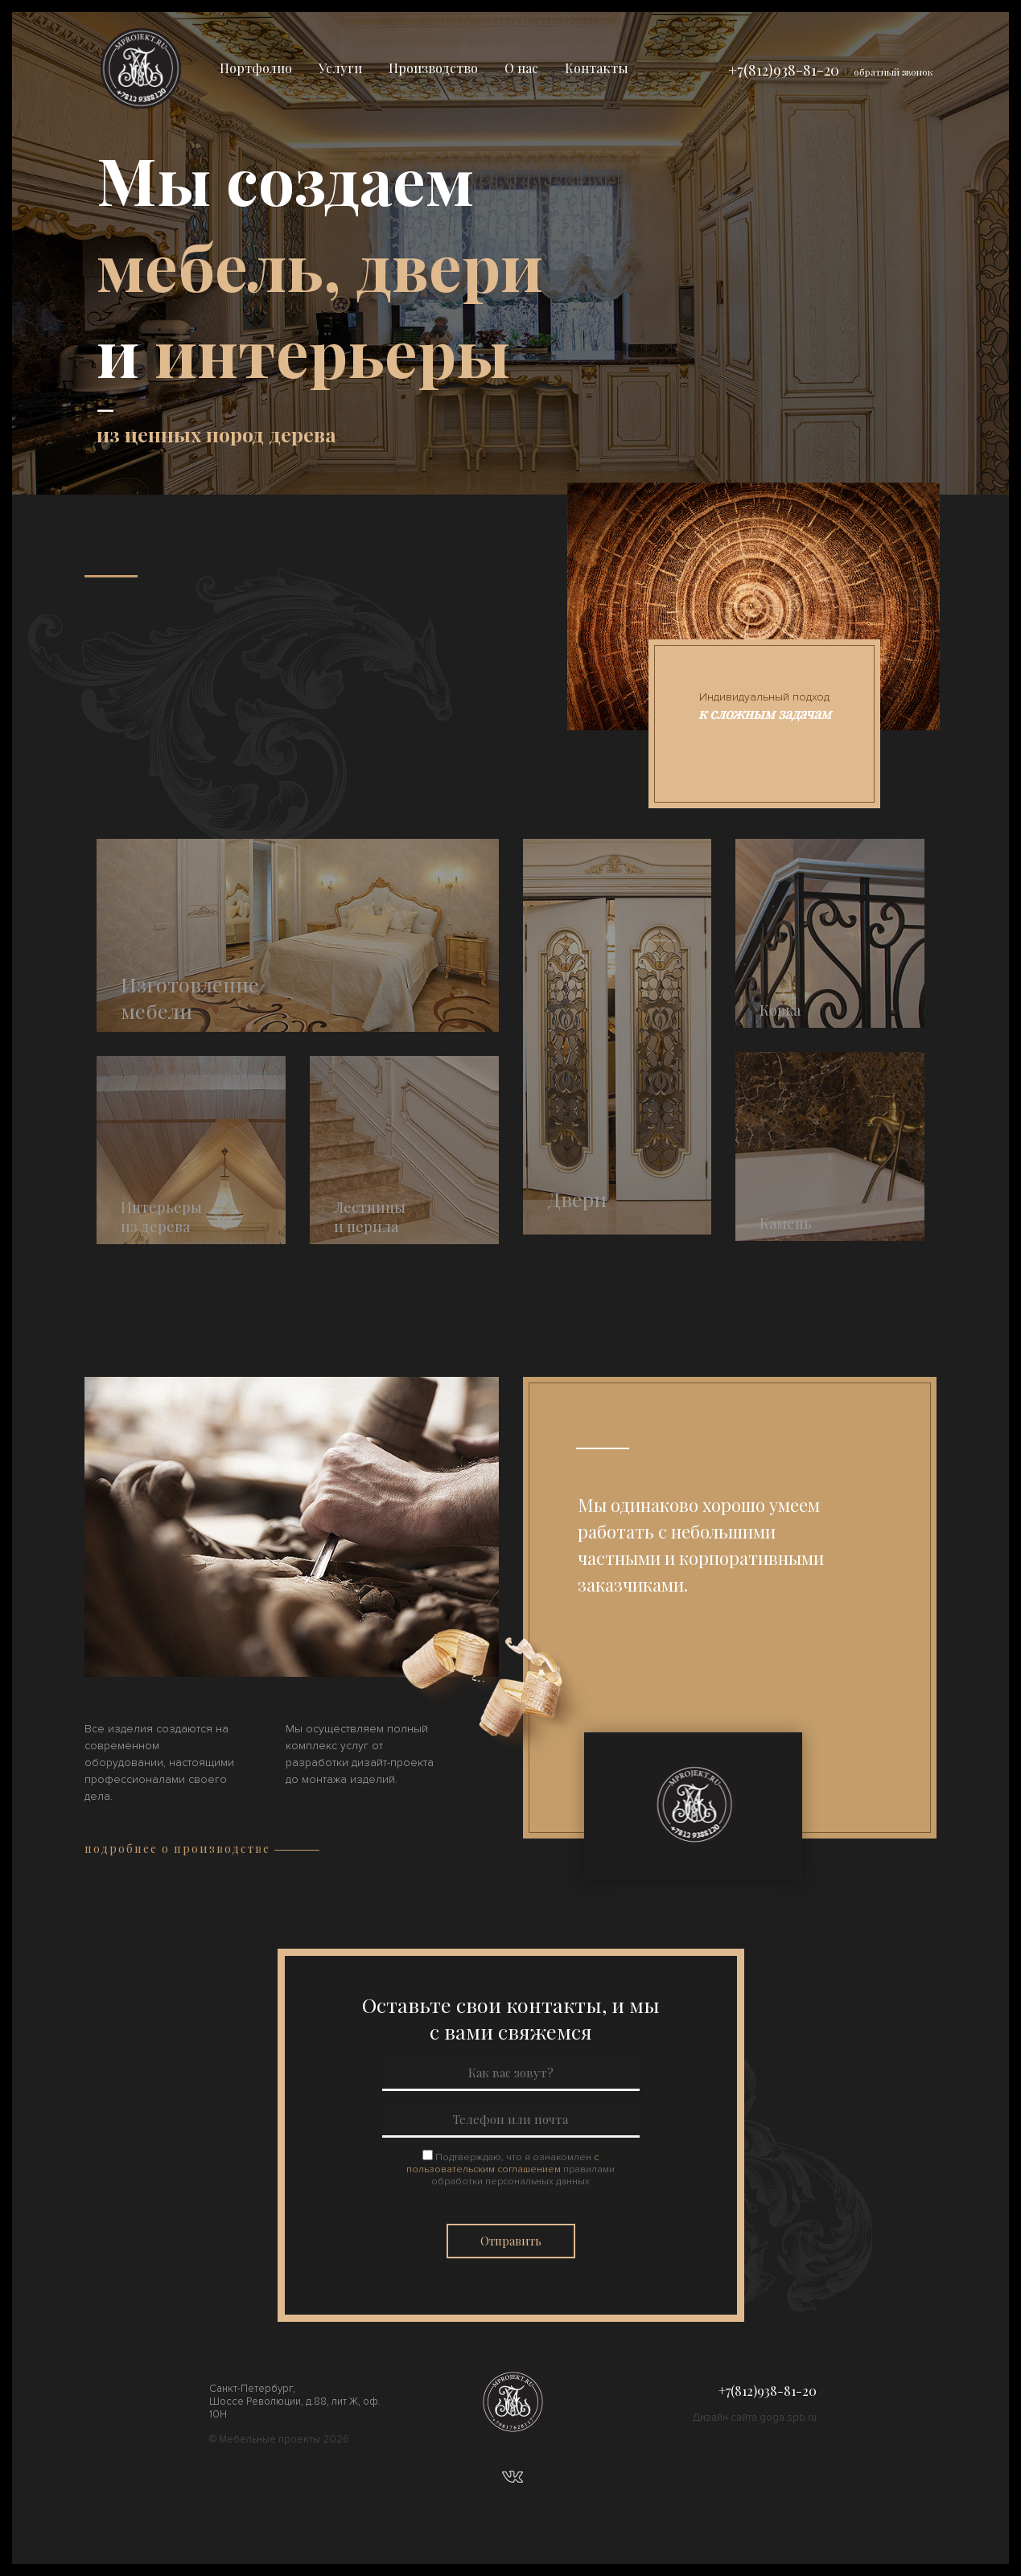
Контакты (596, 68)
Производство (433, 68)
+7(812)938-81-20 (783, 70)
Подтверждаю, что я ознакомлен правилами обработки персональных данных (510, 2169)
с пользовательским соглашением (502, 2163)
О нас (521, 68)
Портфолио (256, 68)
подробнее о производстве (201, 1848)
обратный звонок (893, 71)
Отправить (510, 2241)
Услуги (340, 68)
